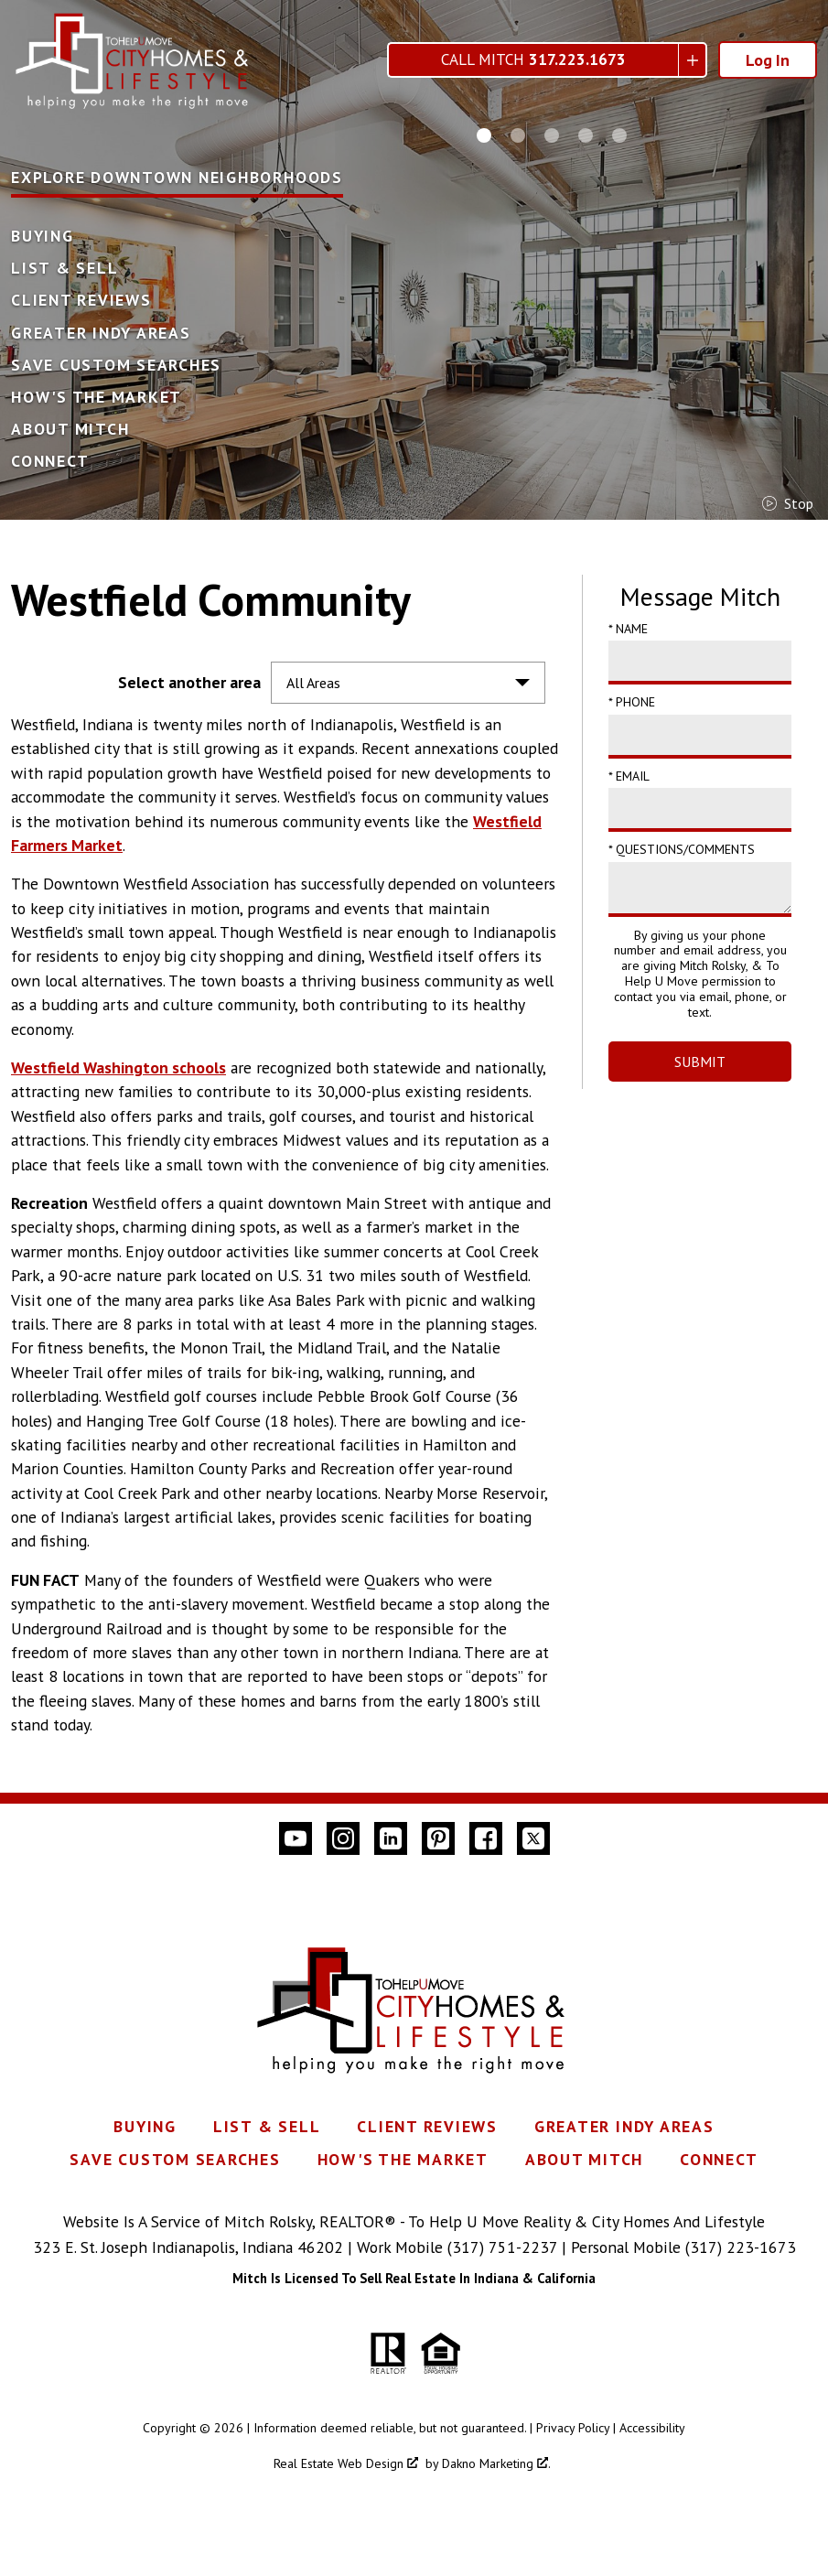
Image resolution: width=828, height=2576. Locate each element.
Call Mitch (533, 59)
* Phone (631, 702)
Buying (42, 236)
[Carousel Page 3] (551, 135)
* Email (629, 776)
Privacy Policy (572, 2428)
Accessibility (652, 2428)
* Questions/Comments (681, 849)
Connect (50, 461)
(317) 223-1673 (740, 2247)
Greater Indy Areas (101, 333)
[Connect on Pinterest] (438, 1838)
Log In (768, 59)
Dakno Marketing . (496, 2463)
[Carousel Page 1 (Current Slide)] (484, 135)
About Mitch (70, 429)
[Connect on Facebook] (485, 1838)
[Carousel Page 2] (518, 135)
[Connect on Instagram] (343, 1838)
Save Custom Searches (116, 365)
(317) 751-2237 (502, 2247)
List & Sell (64, 268)
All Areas (313, 683)
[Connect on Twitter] (533, 1838)
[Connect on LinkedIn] (390, 1838)
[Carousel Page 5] (619, 135)
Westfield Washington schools (118, 1067)
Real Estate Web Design (346, 2463)
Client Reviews (81, 300)
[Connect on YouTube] (295, 1838)
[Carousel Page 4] (585, 135)
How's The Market (96, 397)
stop (787, 503)
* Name (628, 628)
